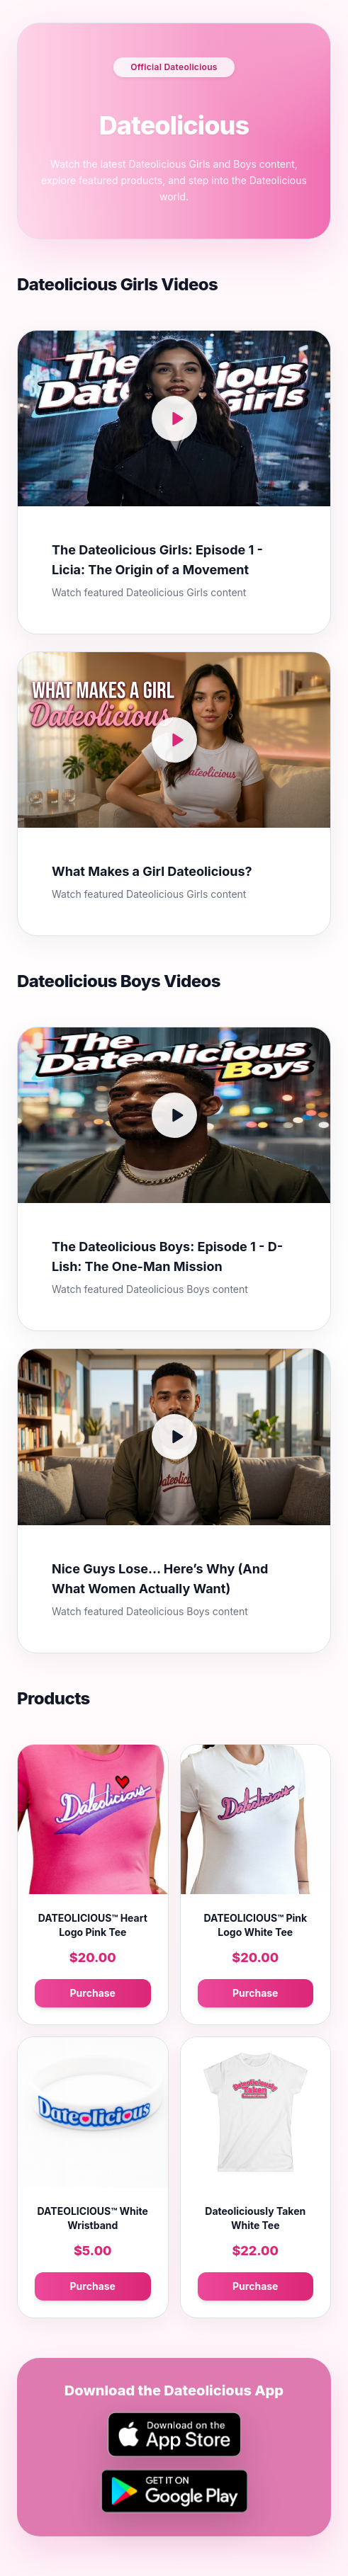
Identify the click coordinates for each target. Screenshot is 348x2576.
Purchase (93, 1993)
